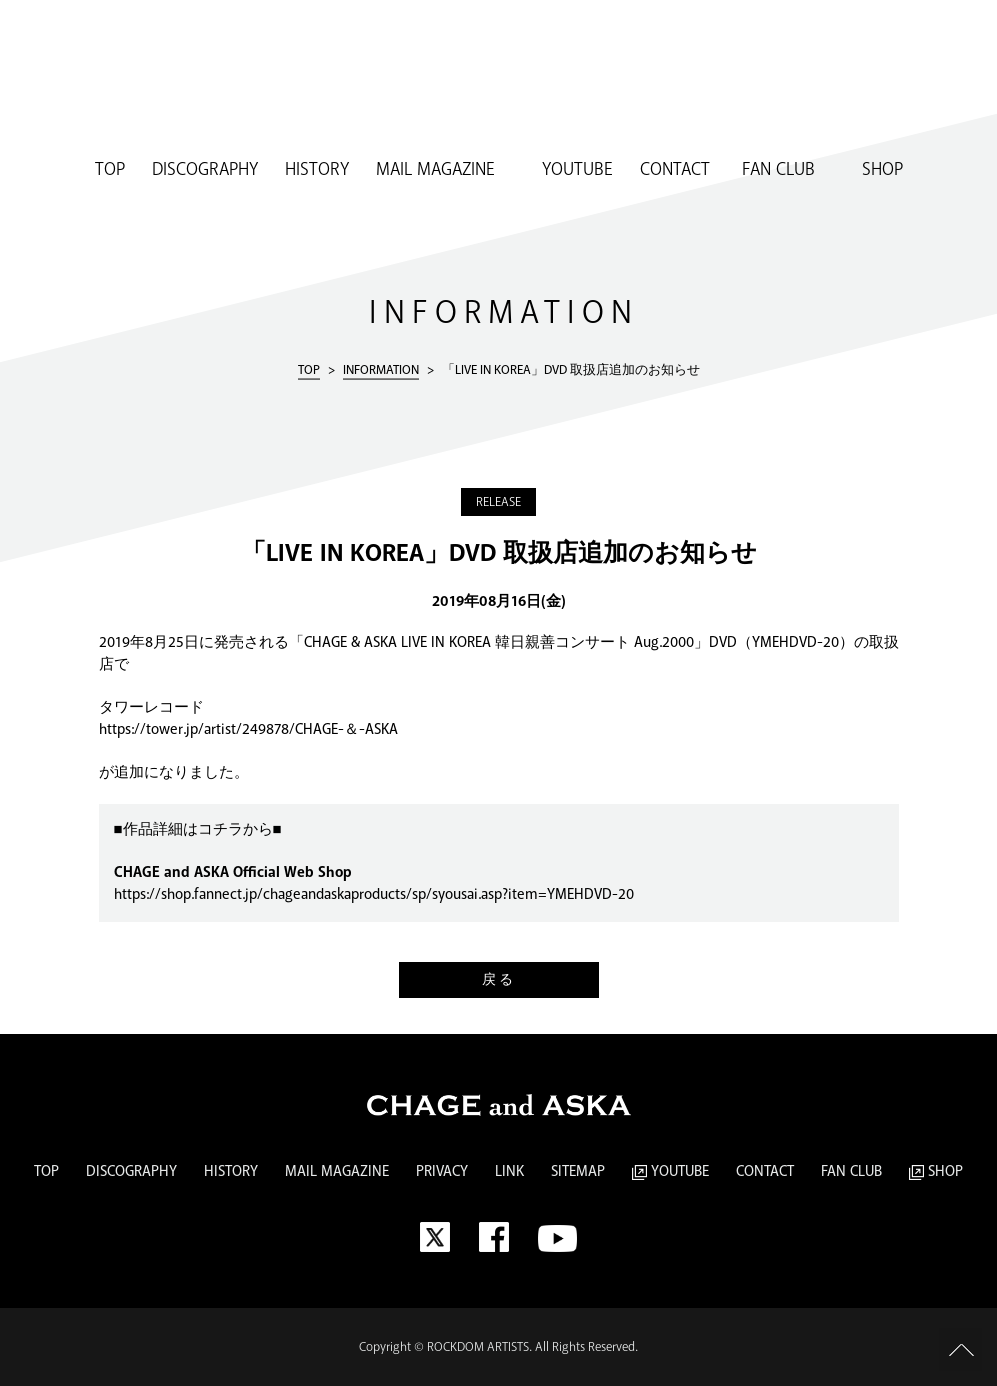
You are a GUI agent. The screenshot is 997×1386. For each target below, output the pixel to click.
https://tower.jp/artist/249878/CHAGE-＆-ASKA (248, 730)
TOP (110, 170)
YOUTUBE (567, 170)
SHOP (872, 170)
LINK (509, 1172)
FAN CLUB (776, 170)
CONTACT (675, 170)
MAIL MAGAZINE (435, 170)
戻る (499, 980)
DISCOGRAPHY (205, 170)
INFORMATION (381, 369)
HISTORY (317, 170)
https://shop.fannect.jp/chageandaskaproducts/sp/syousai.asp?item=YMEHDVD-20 (374, 895)
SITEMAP (578, 1172)
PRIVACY (442, 1172)
